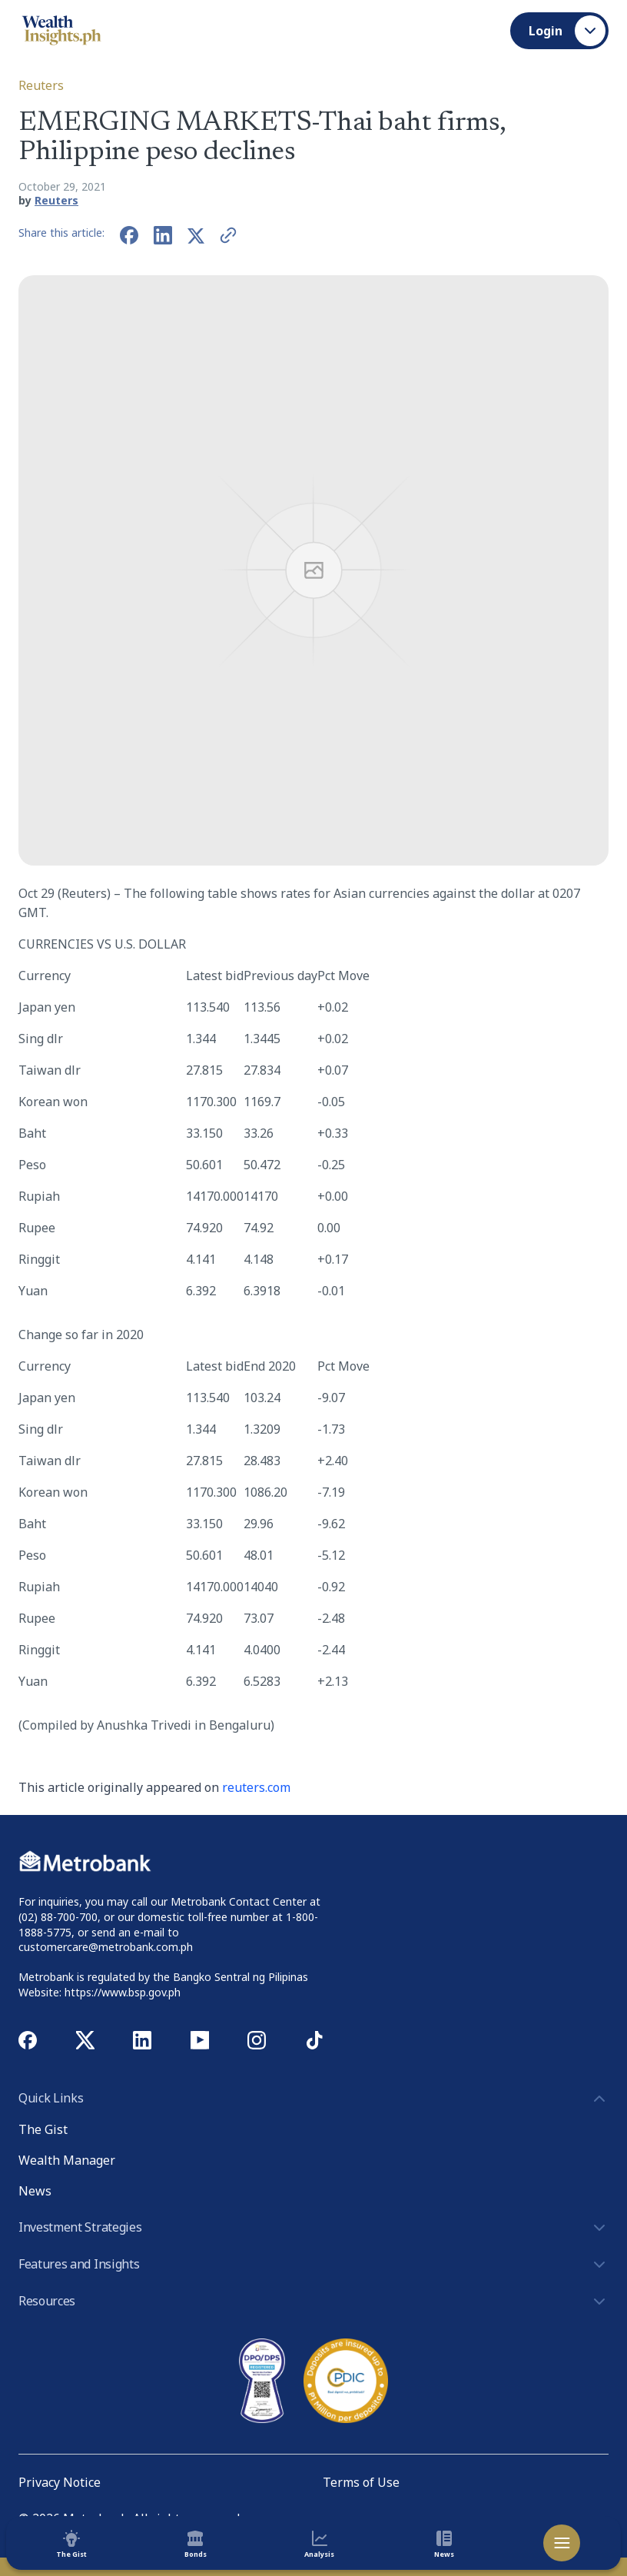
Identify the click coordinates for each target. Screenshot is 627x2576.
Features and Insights (313, 2264)
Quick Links (313, 2098)
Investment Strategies (313, 2228)
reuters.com (256, 1787)
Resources (313, 2301)
